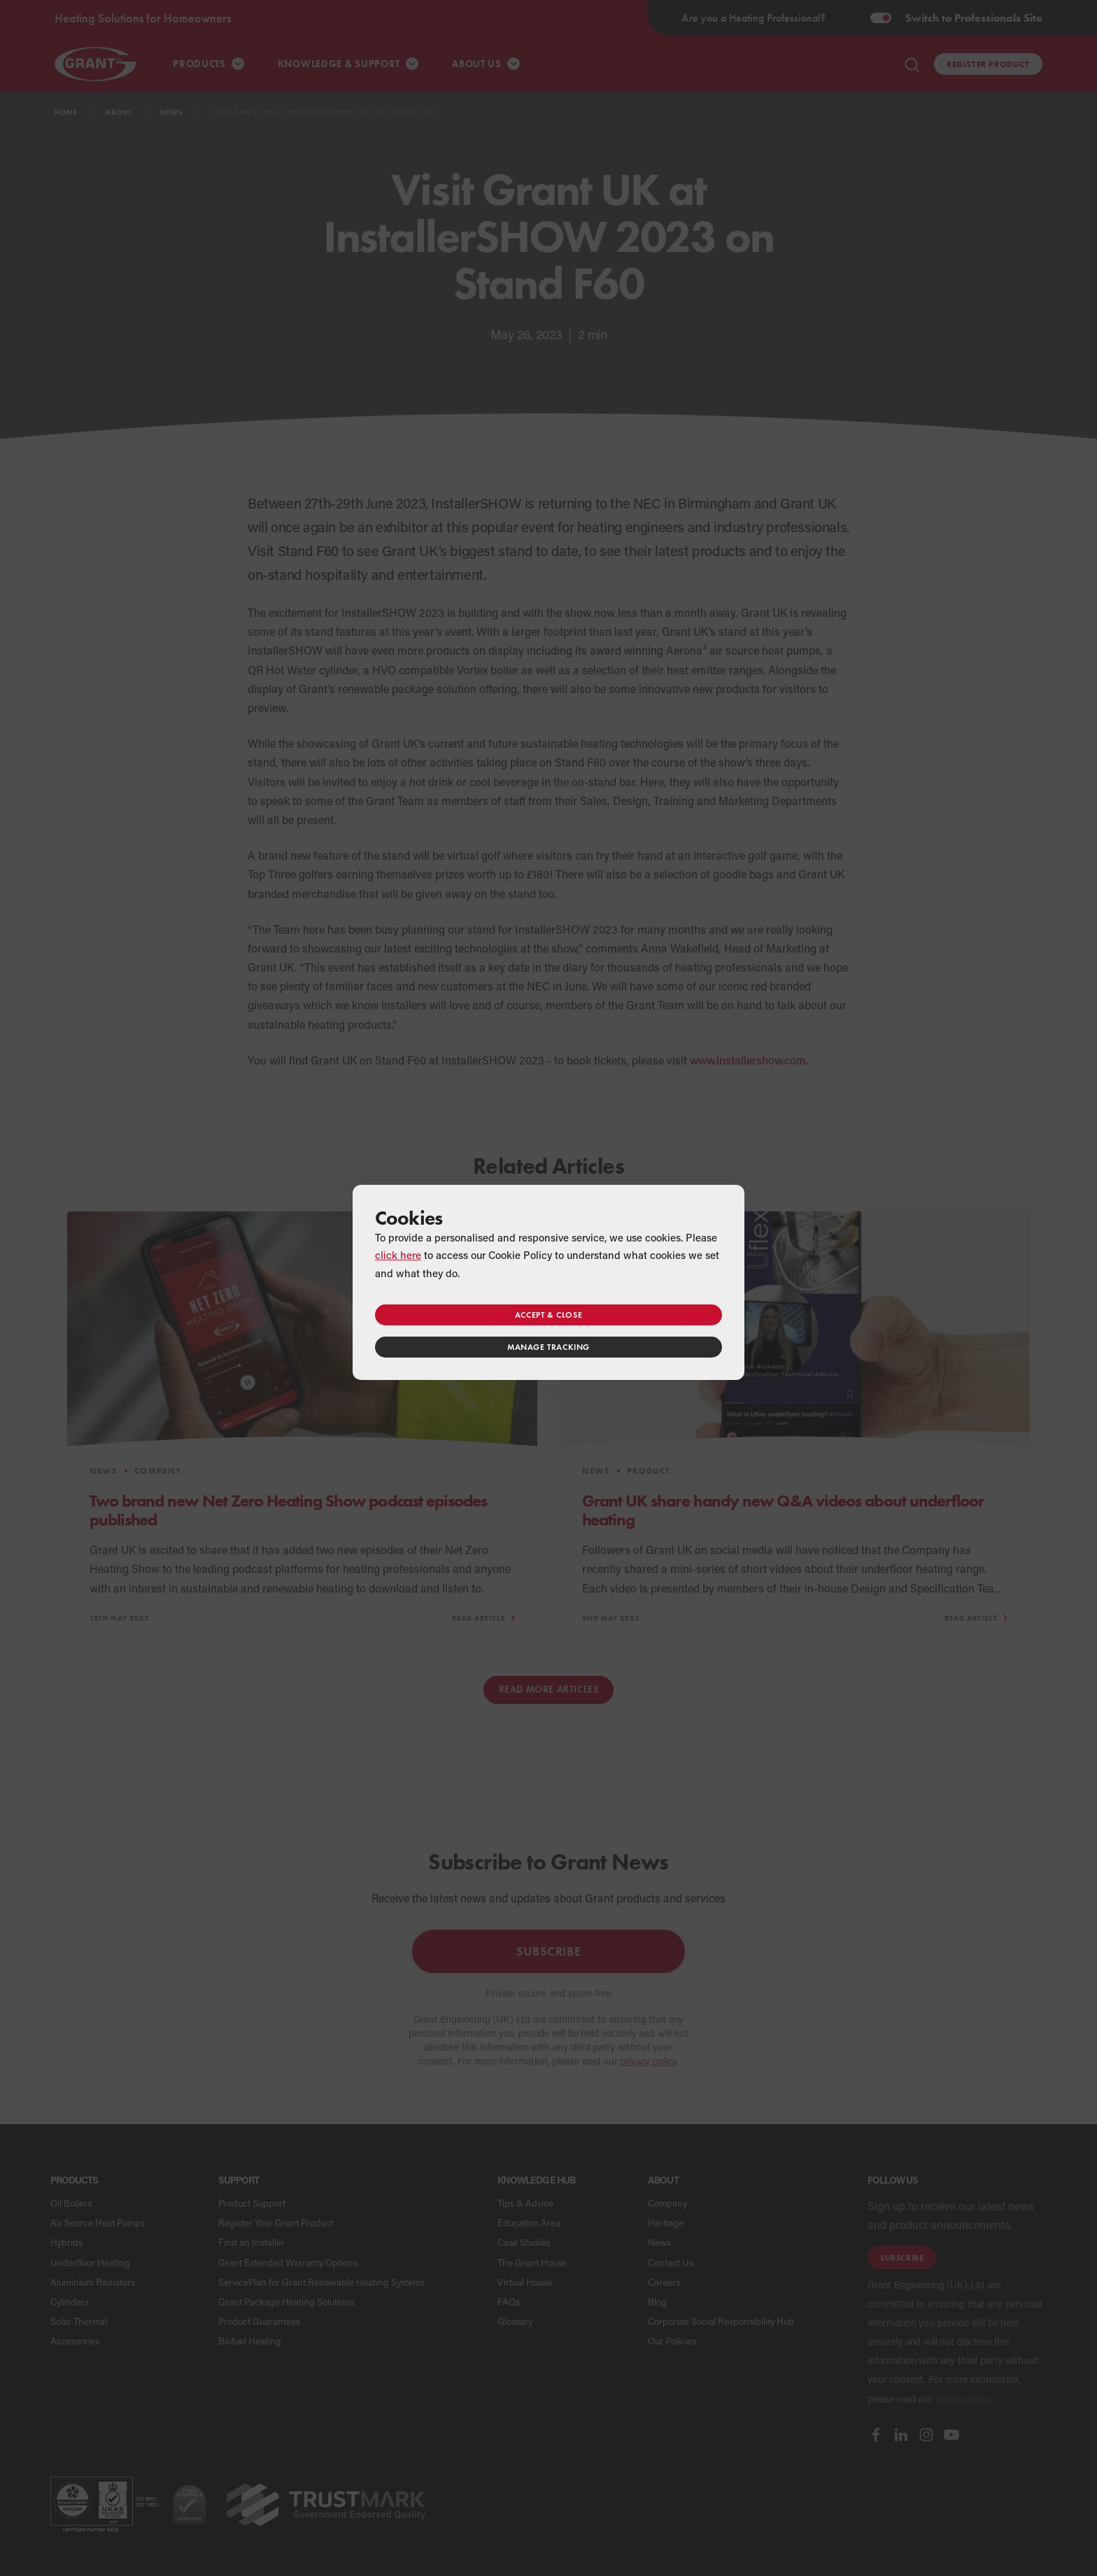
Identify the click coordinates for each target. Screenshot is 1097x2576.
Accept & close (548, 1314)
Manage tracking (548, 1347)
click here (398, 1255)
